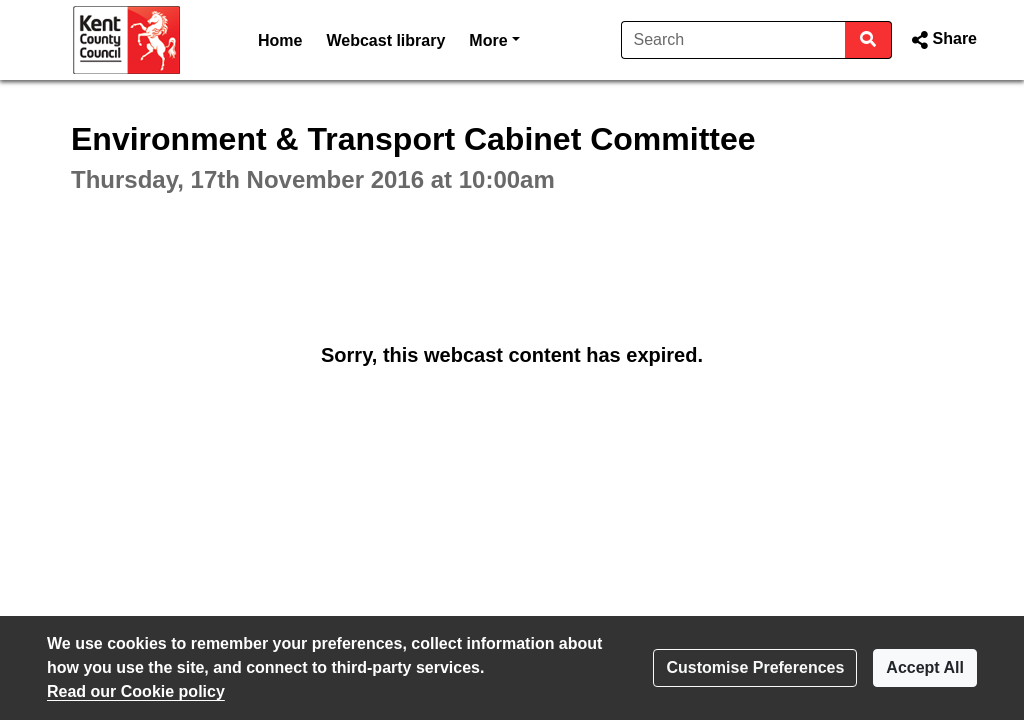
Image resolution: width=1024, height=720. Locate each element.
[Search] (733, 40)
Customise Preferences (755, 667)
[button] (942, 40)
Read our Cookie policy (136, 691)
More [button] (494, 38)
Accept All (925, 667)
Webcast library (385, 40)
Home (280, 40)
